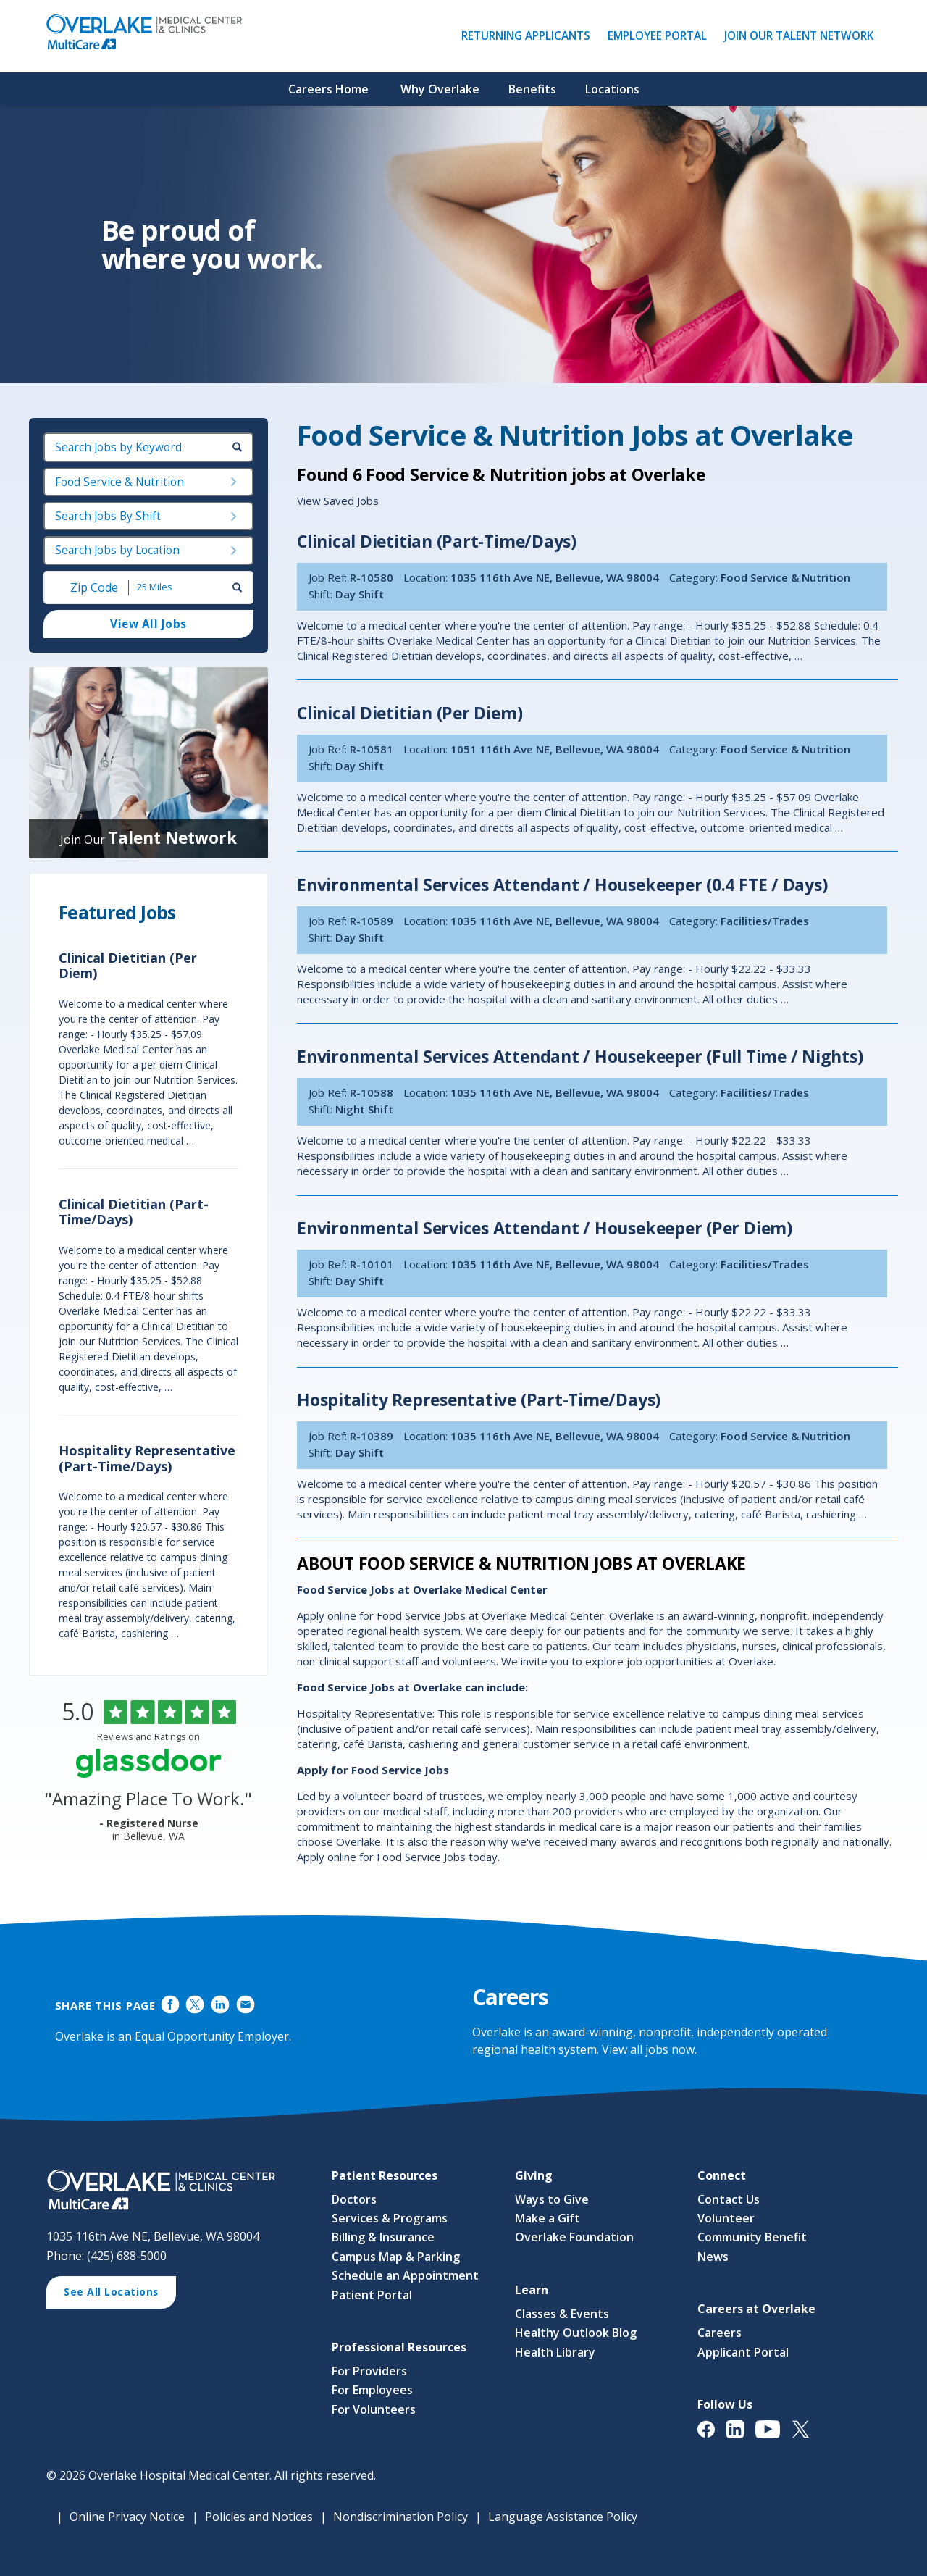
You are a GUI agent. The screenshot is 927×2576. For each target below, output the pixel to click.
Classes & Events (562, 2314)
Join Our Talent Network (798, 35)
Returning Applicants (529, 36)
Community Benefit (752, 2238)
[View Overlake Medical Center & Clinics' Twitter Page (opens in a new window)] (806, 2436)
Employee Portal (661, 36)
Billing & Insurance (383, 2238)
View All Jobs (148, 624)
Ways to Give (552, 2199)
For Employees (372, 2391)
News (713, 2257)
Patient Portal (372, 2295)
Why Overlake (439, 89)
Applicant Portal (743, 2352)
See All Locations (116, 2293)
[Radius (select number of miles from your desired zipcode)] (179, 587)
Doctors (354, 2199)
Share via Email (245, 2005)
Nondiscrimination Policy (400, 2517)
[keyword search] (148, 447)
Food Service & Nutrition (119, 482)
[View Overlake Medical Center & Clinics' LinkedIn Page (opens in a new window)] (740, 2436)
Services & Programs (390, 2218)
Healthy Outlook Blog (576, 2333)
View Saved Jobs (338, 500)
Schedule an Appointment (405, 2275)
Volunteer (726, 2218)
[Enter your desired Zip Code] (92, 587)
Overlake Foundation (574, 2238)
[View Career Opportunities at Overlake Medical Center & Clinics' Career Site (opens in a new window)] (174, 2191)
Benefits (532, 89)
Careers (719, 2333)
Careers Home (328, 89)
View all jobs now (648, 2049)
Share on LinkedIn (220, 2005)
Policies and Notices (259, 2517)
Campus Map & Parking (396, 2257)
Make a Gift (547, 2218)
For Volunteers (374, 2409)
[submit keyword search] (237, 447)
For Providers (369, 2371)
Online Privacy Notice (127, 2517)
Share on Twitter (195, 2005)
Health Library (555, 2352)
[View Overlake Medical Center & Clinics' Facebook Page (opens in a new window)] (711, 2436)
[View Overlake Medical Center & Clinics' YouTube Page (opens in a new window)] (773, 2436)
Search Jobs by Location (117, 551)
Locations (612, 89)
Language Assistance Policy (562, 2517)
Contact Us (728, 2199)
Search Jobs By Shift (108, 516)
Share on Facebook (170, 2005)
